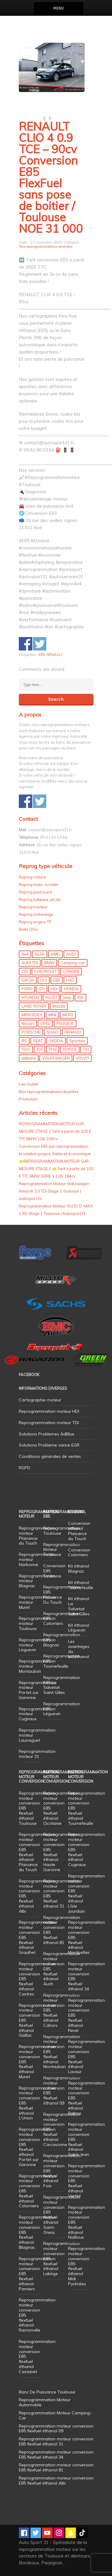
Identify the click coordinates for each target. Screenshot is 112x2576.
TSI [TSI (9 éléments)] (86, 1049)
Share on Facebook (25, 643)
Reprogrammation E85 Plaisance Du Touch (61, 1594)
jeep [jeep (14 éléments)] (67, 997)
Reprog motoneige (36, 914)
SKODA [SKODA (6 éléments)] (56, 1040)
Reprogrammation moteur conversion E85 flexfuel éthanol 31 (61, 1893)
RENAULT (54, 654)
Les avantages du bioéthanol (78, 1649)
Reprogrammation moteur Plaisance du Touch (37, 1535)
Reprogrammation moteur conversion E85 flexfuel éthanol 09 (61, 2090)
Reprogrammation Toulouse (61, 1530)
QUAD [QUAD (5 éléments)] (52, 1032)
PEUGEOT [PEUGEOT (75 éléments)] (65, 1023)
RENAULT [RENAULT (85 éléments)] (73, 1032)
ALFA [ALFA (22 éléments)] (40, 954)
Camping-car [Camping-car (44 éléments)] (73, 962)
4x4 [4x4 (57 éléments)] (25, 954)
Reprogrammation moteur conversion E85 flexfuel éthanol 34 (86, 1976)
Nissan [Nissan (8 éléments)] (28, 1023)
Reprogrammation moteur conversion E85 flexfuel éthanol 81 (61, 1930)
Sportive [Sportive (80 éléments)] (77, 1040)
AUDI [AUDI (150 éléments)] (71, 954)
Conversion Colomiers (79, 1552)
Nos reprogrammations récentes (45, 246)
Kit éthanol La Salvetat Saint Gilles (79, 1606)
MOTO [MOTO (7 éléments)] (67, 1014)
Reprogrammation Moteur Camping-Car (55, 2415)
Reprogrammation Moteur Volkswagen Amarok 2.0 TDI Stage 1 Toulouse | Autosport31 (54, 1191)
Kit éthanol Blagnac (78, 1568)
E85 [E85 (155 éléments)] (56, 980)
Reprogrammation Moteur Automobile (44, 2402)
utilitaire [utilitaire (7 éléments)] (29, 1058)
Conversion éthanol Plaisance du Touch (79, 1531)
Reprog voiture (32, 877)
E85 (41, 654)
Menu (58, 8)
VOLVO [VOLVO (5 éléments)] (82, 1058)
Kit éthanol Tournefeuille (80, 1585)
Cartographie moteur (40, 1400)
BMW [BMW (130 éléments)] (49, 962)
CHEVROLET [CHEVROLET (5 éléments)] (45, 971)
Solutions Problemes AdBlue (46, 1434)
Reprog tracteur (33, 906)
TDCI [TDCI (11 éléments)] (26, 1049)
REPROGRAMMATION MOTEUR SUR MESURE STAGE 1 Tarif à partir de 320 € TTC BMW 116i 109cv (55, 1131)
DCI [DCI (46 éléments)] (43, 980)
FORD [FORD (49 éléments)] (27, 988)
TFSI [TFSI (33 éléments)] (52, 1049)
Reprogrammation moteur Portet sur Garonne (37, 1690)
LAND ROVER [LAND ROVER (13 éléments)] (34, 1006)
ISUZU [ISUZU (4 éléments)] (51, 997)
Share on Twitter (39, 643)
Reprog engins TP (35, 921)
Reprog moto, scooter (39, 884)
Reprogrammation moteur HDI (49, 1411)
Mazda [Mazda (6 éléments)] (59, 1006)
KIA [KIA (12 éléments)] (80, 997)
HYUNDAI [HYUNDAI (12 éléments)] (30, 997)
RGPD (24, 1467)
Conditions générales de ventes (50, 1456)
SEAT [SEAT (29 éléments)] (38, 1040)
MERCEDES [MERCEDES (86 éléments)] (32, 1014)
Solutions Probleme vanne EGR (49, 1445)
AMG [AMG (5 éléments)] (55, 954)
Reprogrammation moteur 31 (37, 1754)
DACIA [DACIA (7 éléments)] (28, 980)
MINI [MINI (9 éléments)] (52, 1014)
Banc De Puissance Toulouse (47, 2392)
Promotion (28, 1099)
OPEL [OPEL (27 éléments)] (45, 1023)
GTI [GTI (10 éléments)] (42, 988)
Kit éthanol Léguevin (78, 1628)
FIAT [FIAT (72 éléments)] (70, 980)
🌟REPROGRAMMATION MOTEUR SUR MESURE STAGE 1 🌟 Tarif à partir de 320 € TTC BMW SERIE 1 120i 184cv (56, 1168)
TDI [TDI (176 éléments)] (39, 1049)
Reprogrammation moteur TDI (49, 1422)
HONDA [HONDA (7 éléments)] (71, 988)
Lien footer (29, 1084)
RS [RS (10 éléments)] (24, 1040)
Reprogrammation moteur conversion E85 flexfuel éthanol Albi (56, 2480)
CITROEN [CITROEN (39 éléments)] (71, 971)
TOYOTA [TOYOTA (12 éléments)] (70, 1049)
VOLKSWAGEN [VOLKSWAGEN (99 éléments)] (56, 1058)
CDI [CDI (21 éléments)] (25, 971)
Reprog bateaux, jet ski (40, 899)
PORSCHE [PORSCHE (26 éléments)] (31, 1032)
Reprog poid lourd (35, 892)
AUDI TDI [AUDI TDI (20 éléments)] (30, 962)
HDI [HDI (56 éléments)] (54, 988)
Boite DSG (28, 929)
